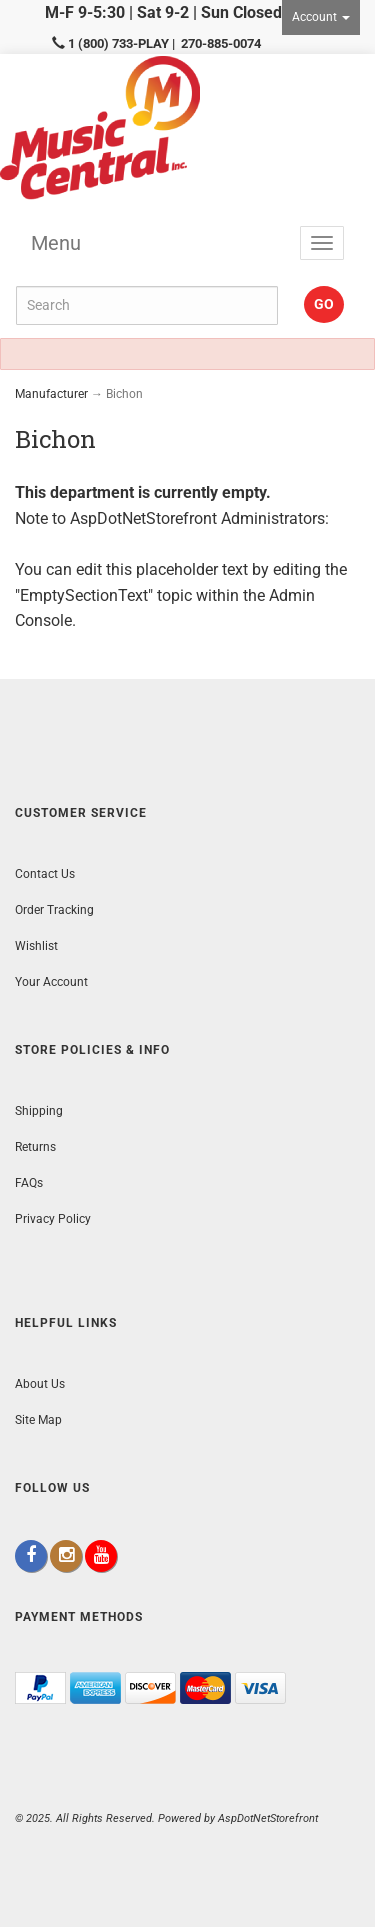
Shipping (39, 1111)
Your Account (51, 982)
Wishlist (36, 946)
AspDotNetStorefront (143, 518)
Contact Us (45, 874)
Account (321, 17)
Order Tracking (54, 910)
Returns (35, 1147)
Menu (56, 243)
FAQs (29, 1183)
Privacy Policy (53, 1219)
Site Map (38, 1420)
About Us (40, 1384)
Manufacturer (51, 394)
